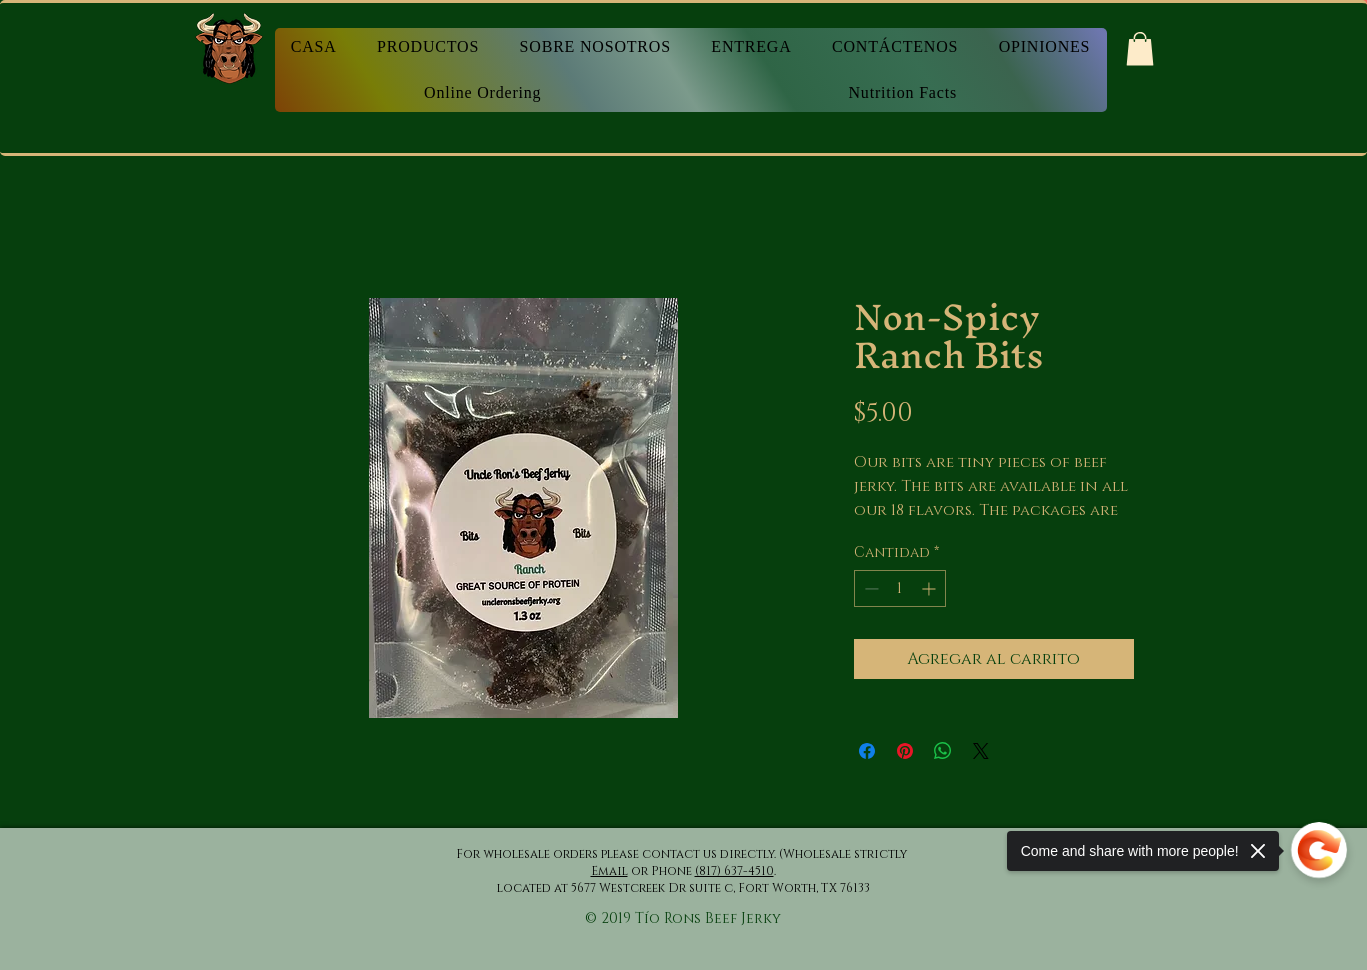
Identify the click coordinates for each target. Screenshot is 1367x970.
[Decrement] (869, 588)
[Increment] (930, 588)
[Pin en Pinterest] (905, 751)
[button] (1140, 48)
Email (609, 871)
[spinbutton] (900, 588)
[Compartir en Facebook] (867, 751)
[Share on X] (981, 751)
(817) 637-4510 (734, 871)
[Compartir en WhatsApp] (943, 751)
